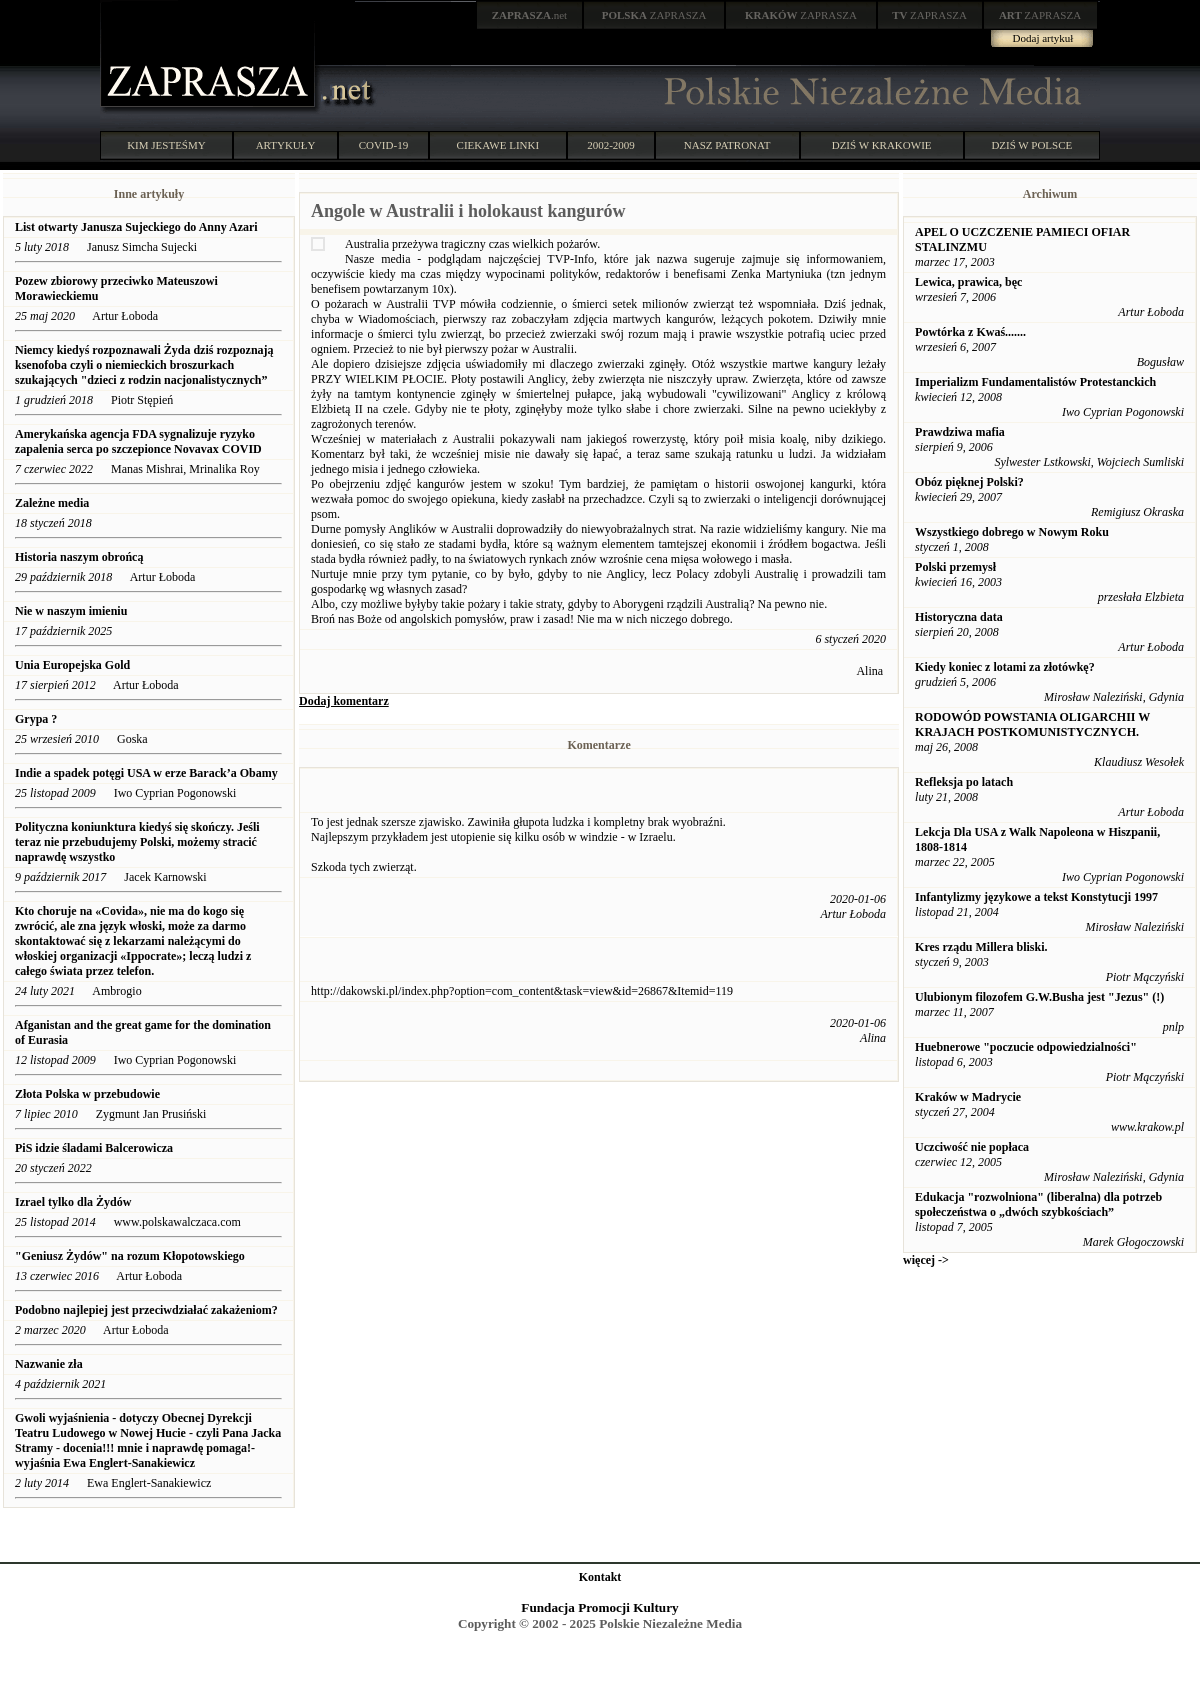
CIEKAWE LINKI (498, 145)
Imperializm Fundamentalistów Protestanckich (1035, 382)
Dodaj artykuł (1043, 38)
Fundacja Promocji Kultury (599, 1607)
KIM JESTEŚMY (166, 145)
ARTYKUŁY (286, 145)
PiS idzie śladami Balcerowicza (94, 1148)
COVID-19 (384, 145)
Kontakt (600, 1577)
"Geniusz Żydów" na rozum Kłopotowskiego (130, 1256)
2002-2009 (611, 145)
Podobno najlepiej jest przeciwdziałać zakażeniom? (146, 1310)
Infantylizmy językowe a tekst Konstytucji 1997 (1036, 897)
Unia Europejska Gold (74, 665)
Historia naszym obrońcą (80, 557)
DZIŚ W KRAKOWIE (882, 145)
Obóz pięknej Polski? (969, 482)
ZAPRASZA (654, 15)
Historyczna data (959, 617)
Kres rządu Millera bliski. (981, 947)
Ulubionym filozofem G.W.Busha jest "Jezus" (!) (1039, 997)
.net (530, 15)
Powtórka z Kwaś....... (970, 332)
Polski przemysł (955, 567)
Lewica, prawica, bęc (968, 282)
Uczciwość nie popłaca (972, 1147)
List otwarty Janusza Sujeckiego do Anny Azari (136, 227)
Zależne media (52, 503)
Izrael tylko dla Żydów (73, 1202)
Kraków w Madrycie (968, 1097)
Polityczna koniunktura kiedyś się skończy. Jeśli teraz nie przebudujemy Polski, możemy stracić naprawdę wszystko (137, 842)
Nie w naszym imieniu (71, 611)
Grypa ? (36, 719)
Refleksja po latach (964, 782)
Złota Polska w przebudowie (87, 1094)
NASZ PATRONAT (727, 145)
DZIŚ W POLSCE (1031, 145)
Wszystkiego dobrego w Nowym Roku (1012, 532)
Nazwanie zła (50, 1364)
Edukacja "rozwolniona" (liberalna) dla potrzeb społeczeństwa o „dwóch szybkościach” (1038, 1204)
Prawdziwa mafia (960, 432)
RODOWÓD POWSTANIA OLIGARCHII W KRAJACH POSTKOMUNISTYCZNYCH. (1032, 724)
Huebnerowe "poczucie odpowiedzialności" (1026, 1047)
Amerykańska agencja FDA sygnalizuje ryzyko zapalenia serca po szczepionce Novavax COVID (138, 441)
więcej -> (926, 1260)
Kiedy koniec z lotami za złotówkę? (1005, 667)
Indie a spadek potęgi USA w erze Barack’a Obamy (146, 773)
